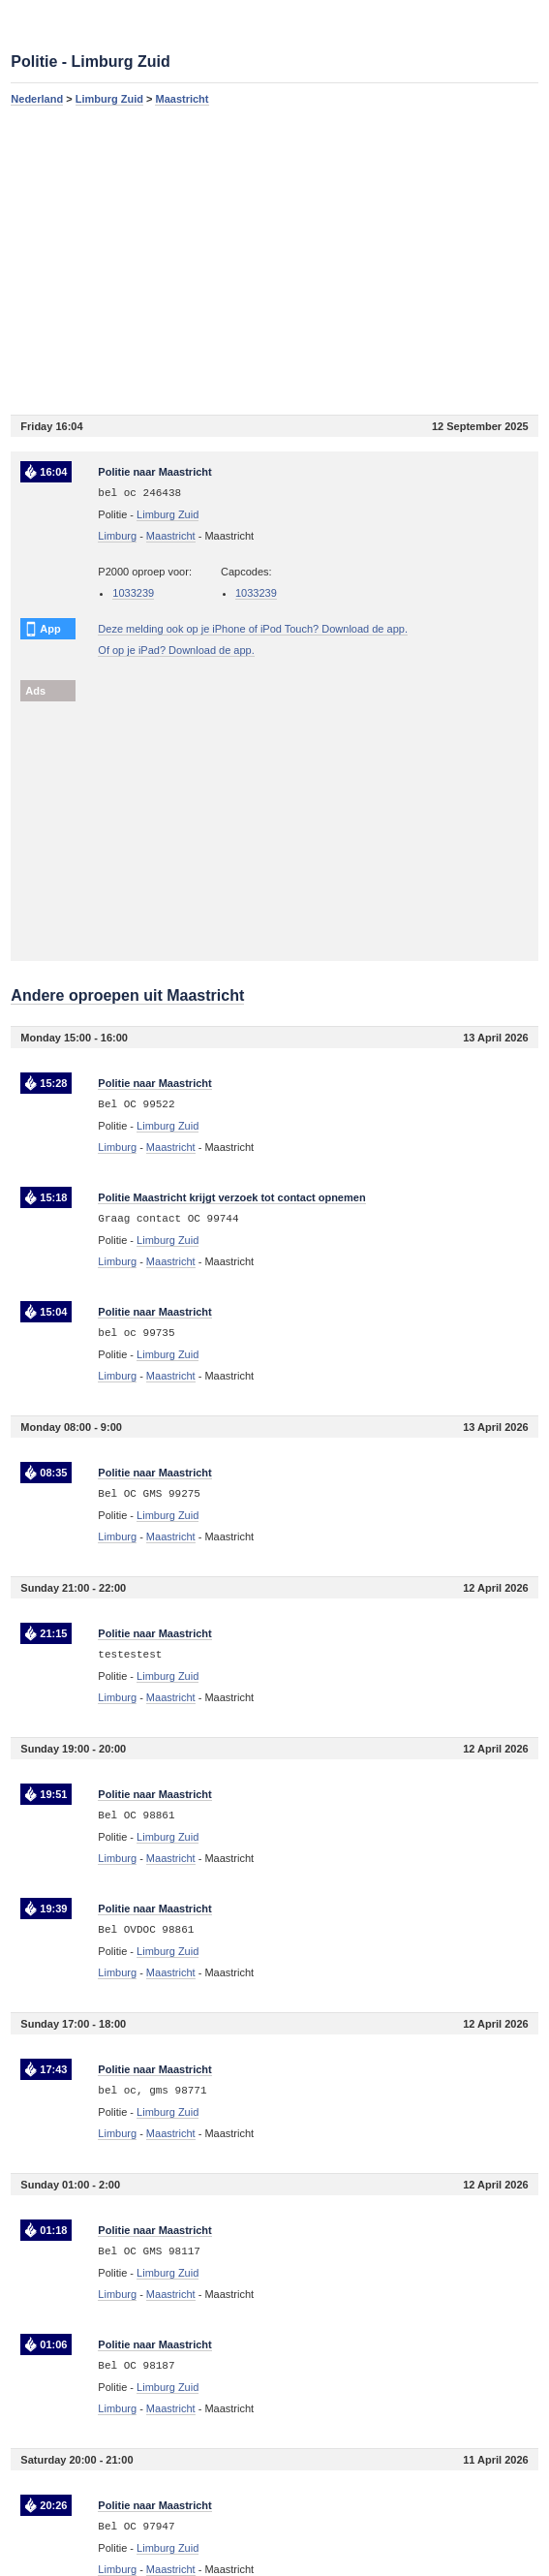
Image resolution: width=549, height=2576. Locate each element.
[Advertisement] (274, 259)
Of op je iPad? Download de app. (176, 650)
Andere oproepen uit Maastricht (127, 995)
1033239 (133, 593)
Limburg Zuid (109, 99)
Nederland (37, 99)
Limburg (117, 536)
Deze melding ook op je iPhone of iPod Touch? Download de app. (253, 629)
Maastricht (181, 99)
